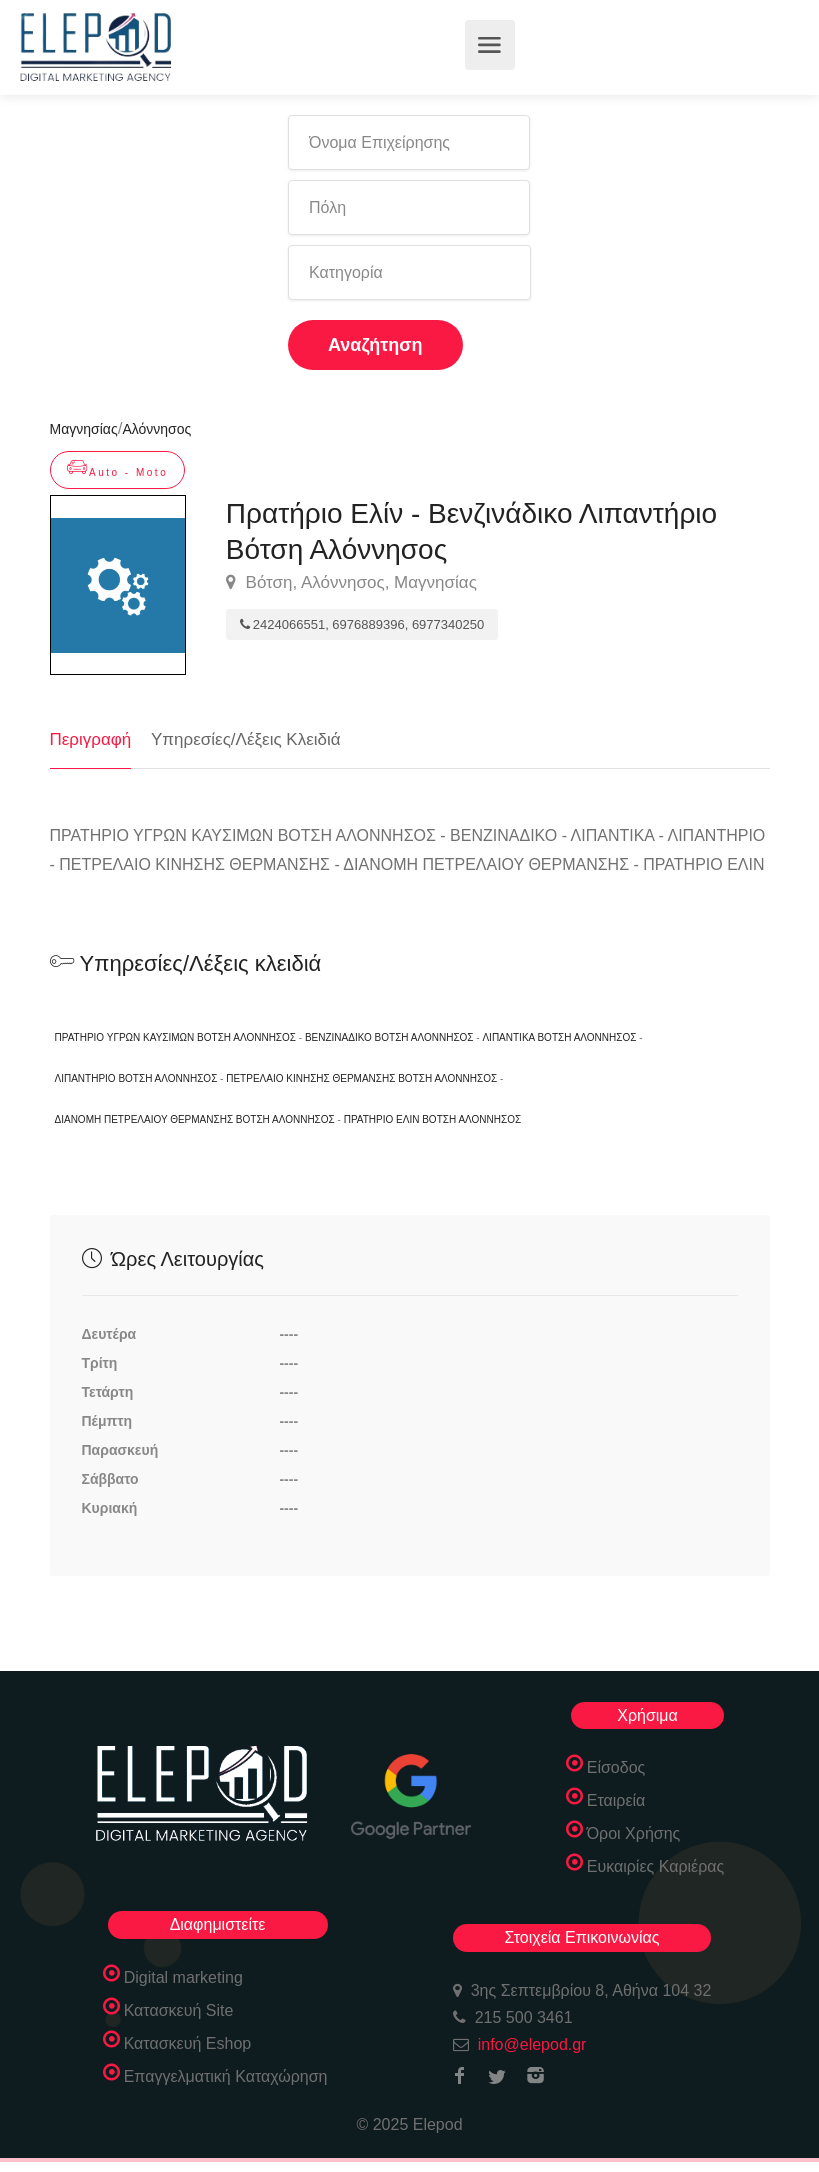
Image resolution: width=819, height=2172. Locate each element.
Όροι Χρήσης (634, 1833)
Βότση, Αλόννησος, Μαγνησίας (351, 583)
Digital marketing (183, 1977)
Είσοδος (616, 1767)
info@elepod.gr (532, 2044)
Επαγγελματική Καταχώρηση (226, 2076)
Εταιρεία (616, 1800)
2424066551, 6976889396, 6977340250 (362, 624)
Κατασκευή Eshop (188, 2043)
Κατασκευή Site (179, 2010)
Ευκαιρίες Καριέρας (656, 1866)
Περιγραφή (91, 739)
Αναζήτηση (375, 345)
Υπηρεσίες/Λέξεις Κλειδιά (246, 739)
